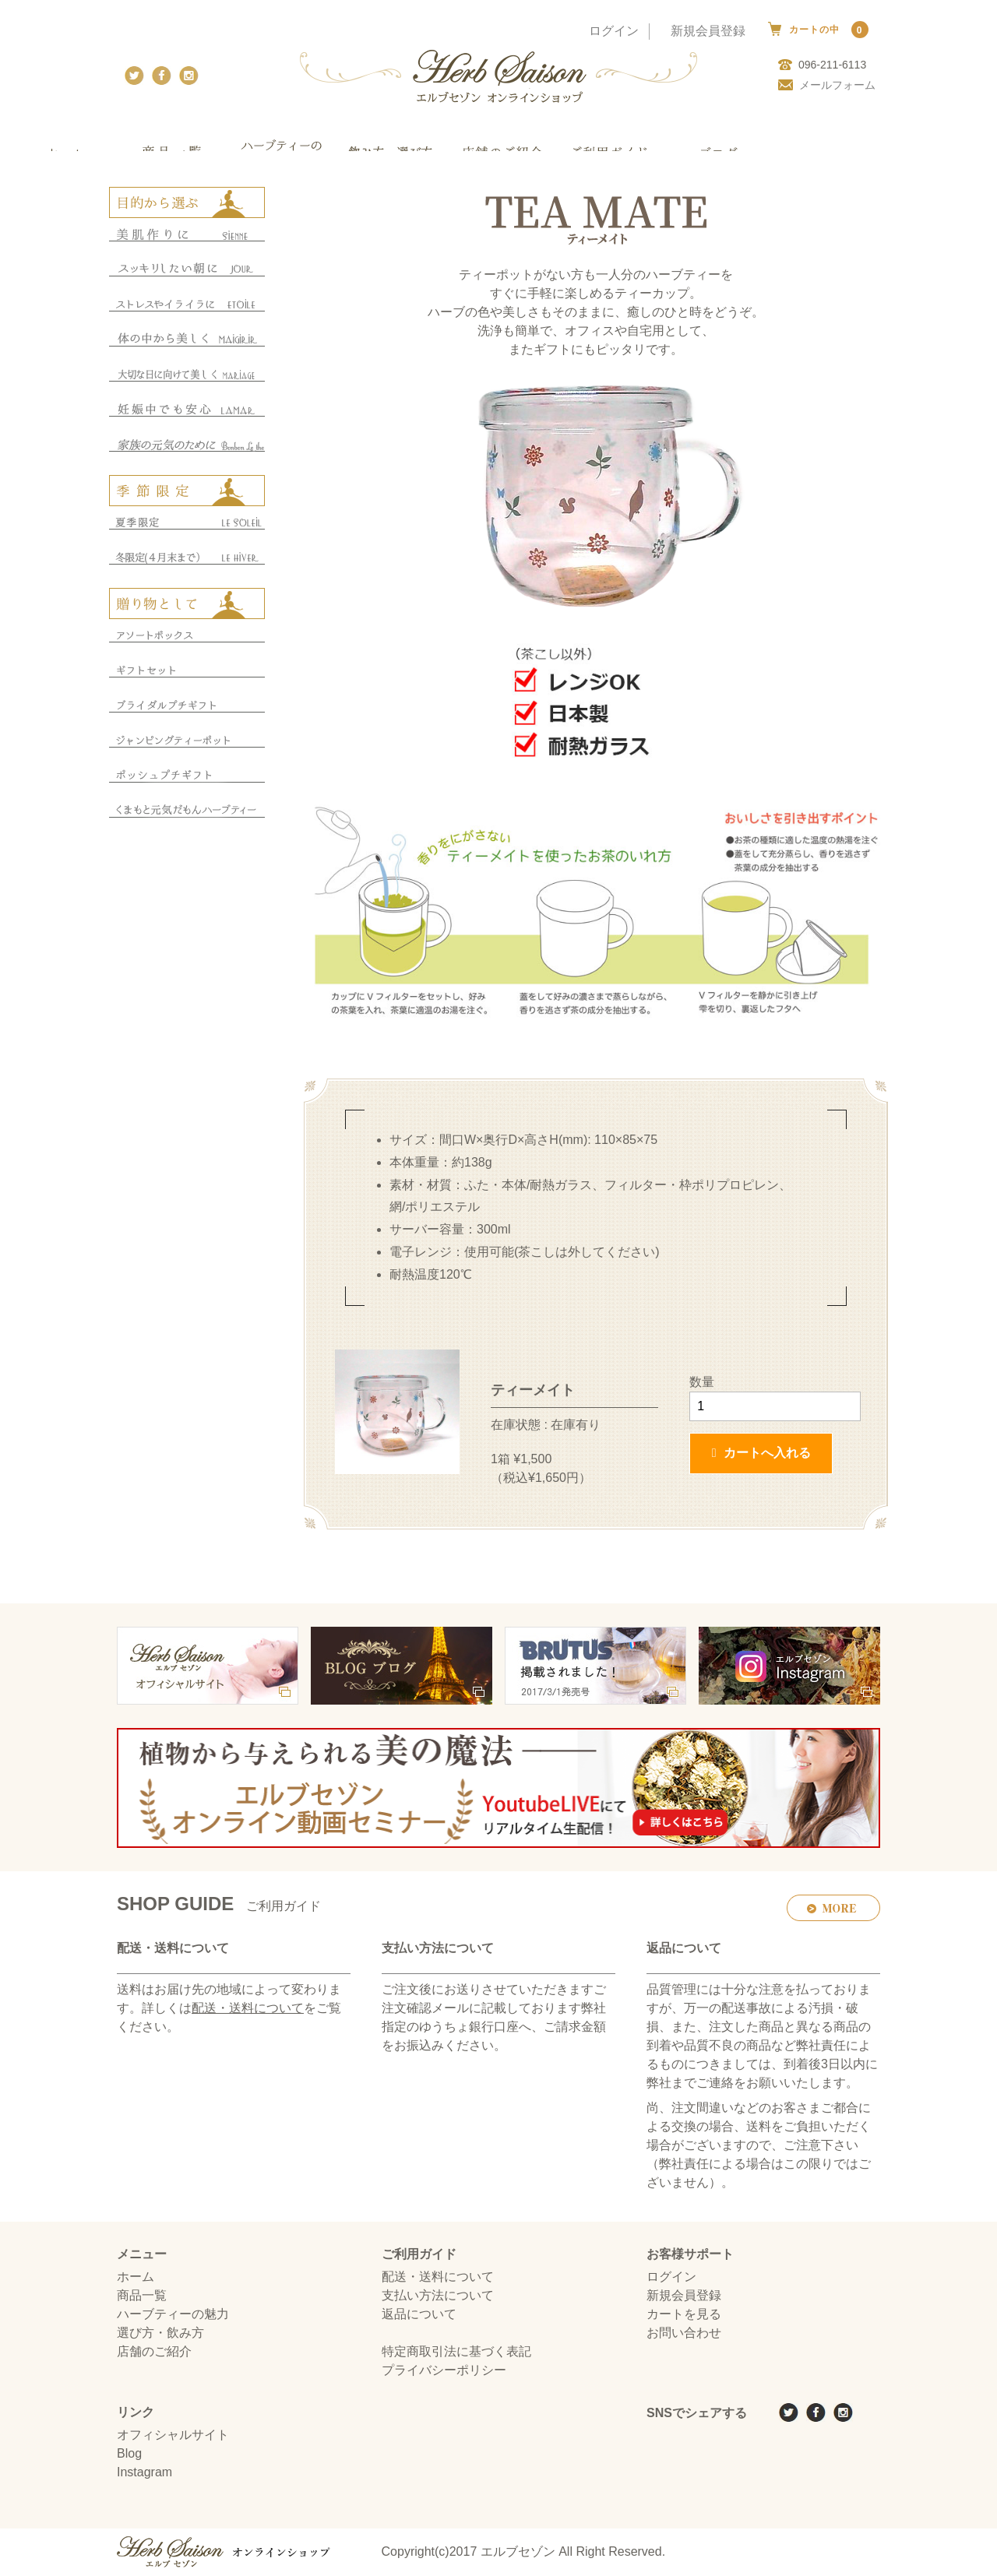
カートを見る (683, 2314)
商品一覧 (142, 2296)
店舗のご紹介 (154, 2352)
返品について (419, 2314)
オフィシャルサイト (173, 2435)
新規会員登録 (708, 30)
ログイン (614, 30)
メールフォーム (826, 85)
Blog (129, 2454)
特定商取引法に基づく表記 (456, 2352)
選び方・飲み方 (160, 2333)
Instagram (144, 2472)
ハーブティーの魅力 (173, 2314)
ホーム (135, 2277)
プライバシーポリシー (444, 2370)
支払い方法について (438, 2296)
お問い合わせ (683, 2333)
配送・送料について (248, 2008)
